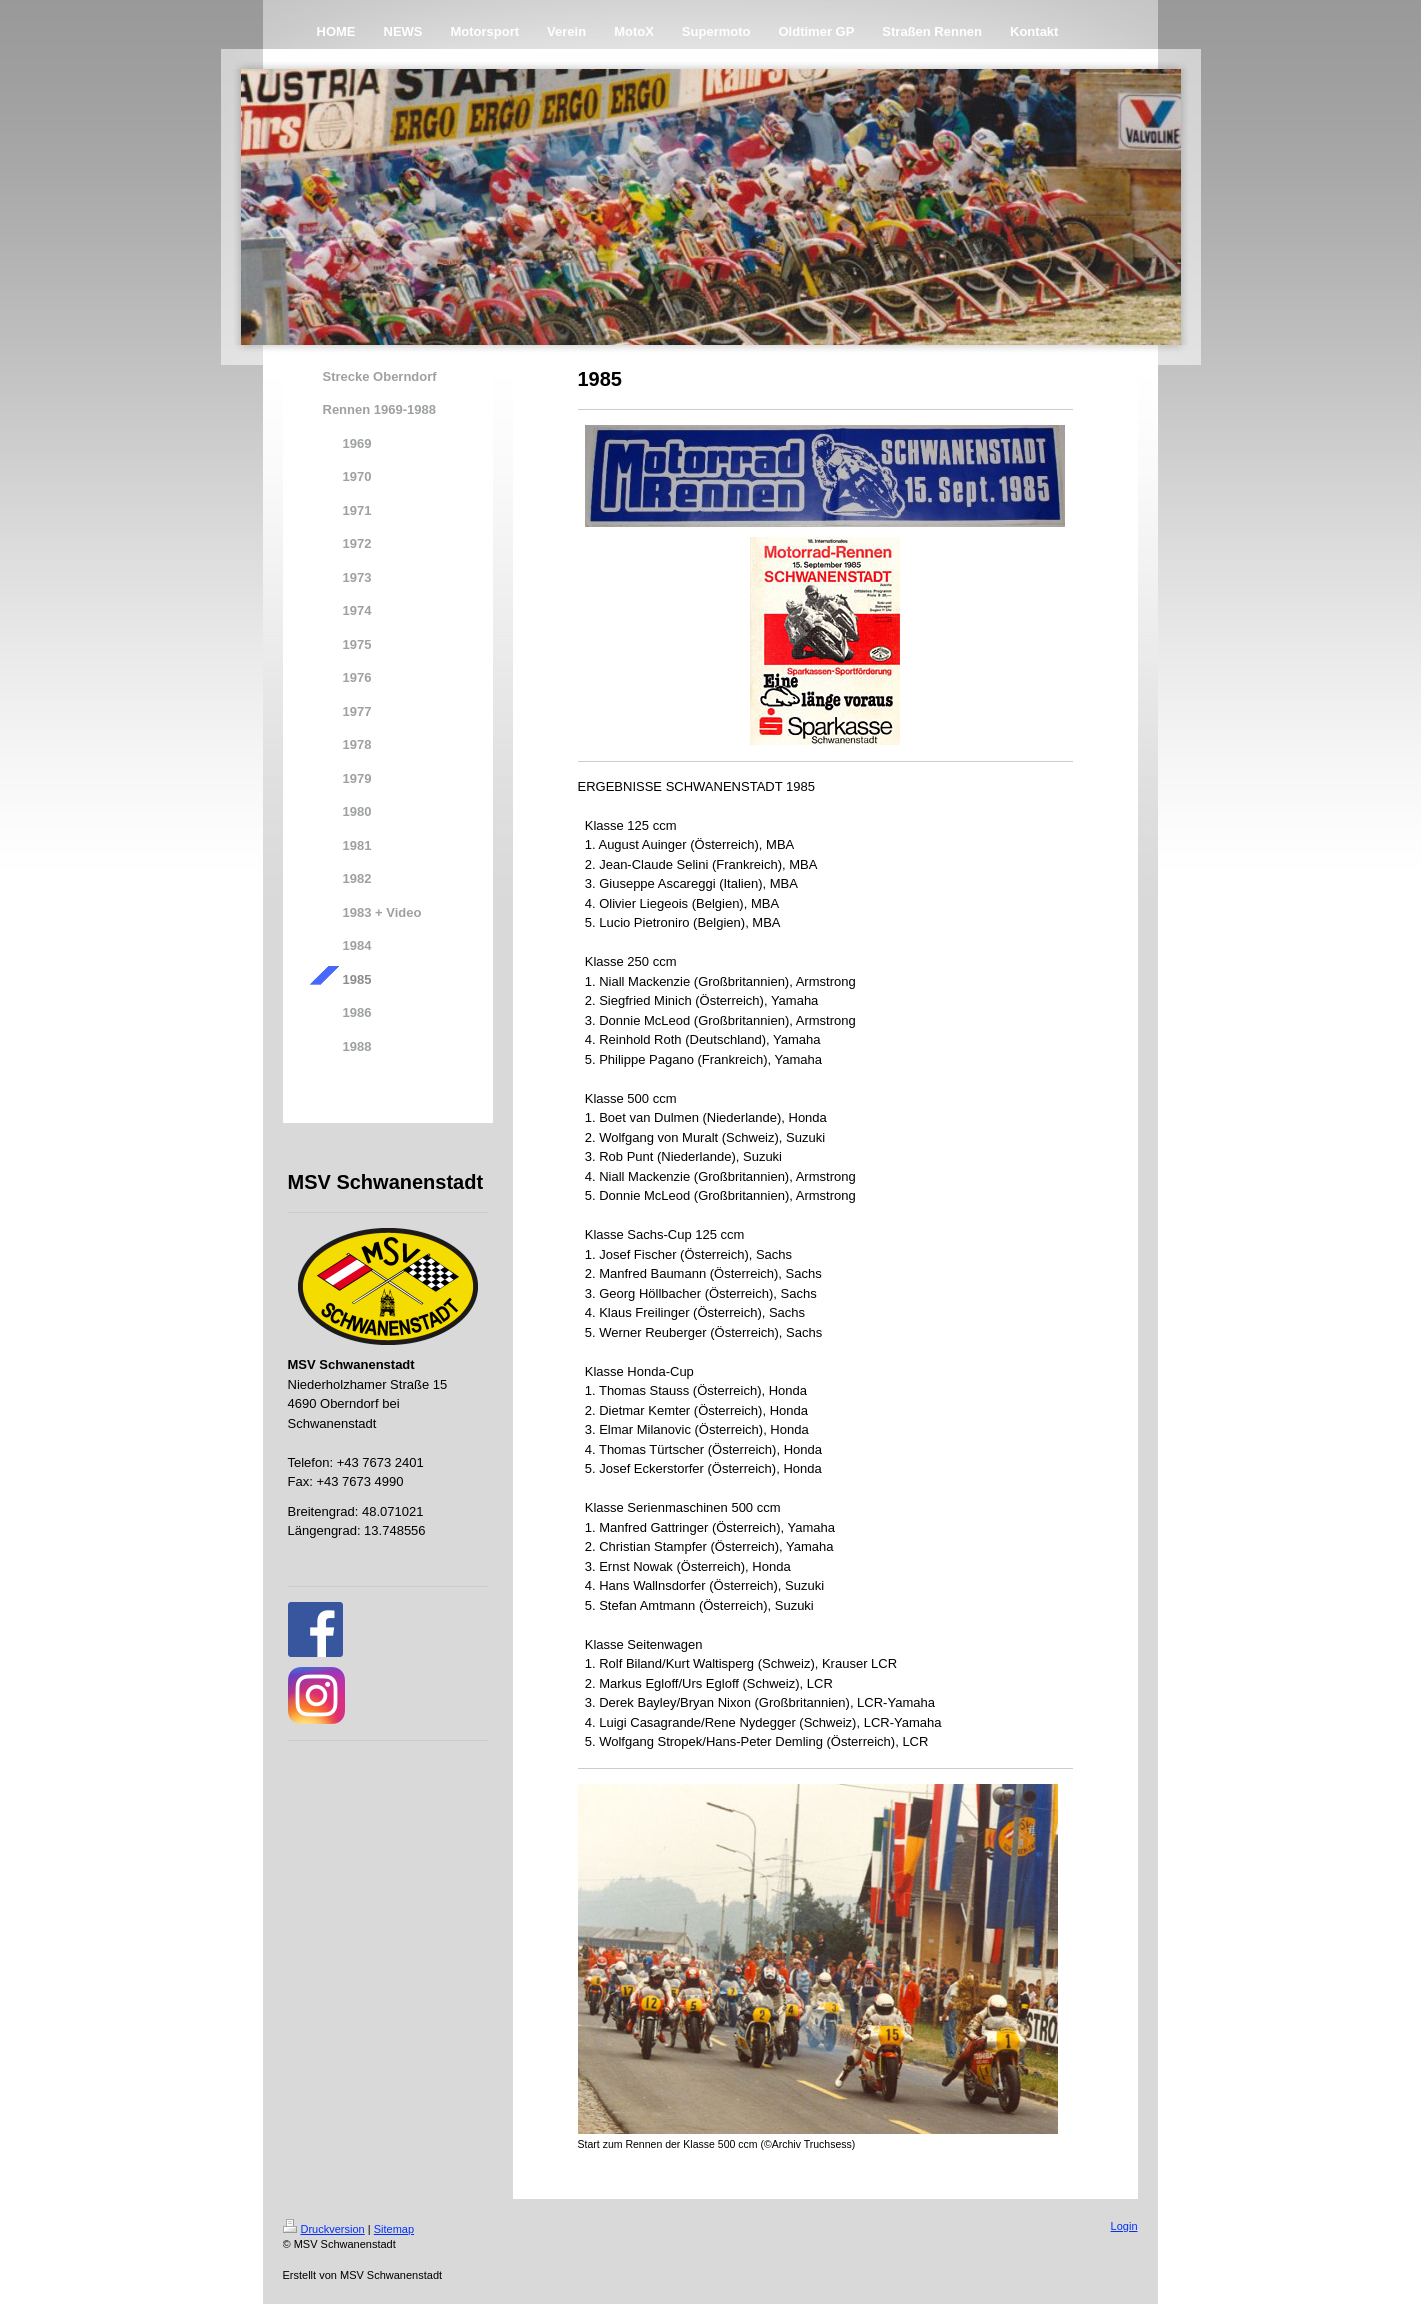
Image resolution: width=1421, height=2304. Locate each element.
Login (1124, 2226)
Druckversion (324, 2229)
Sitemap (394, 2229)
